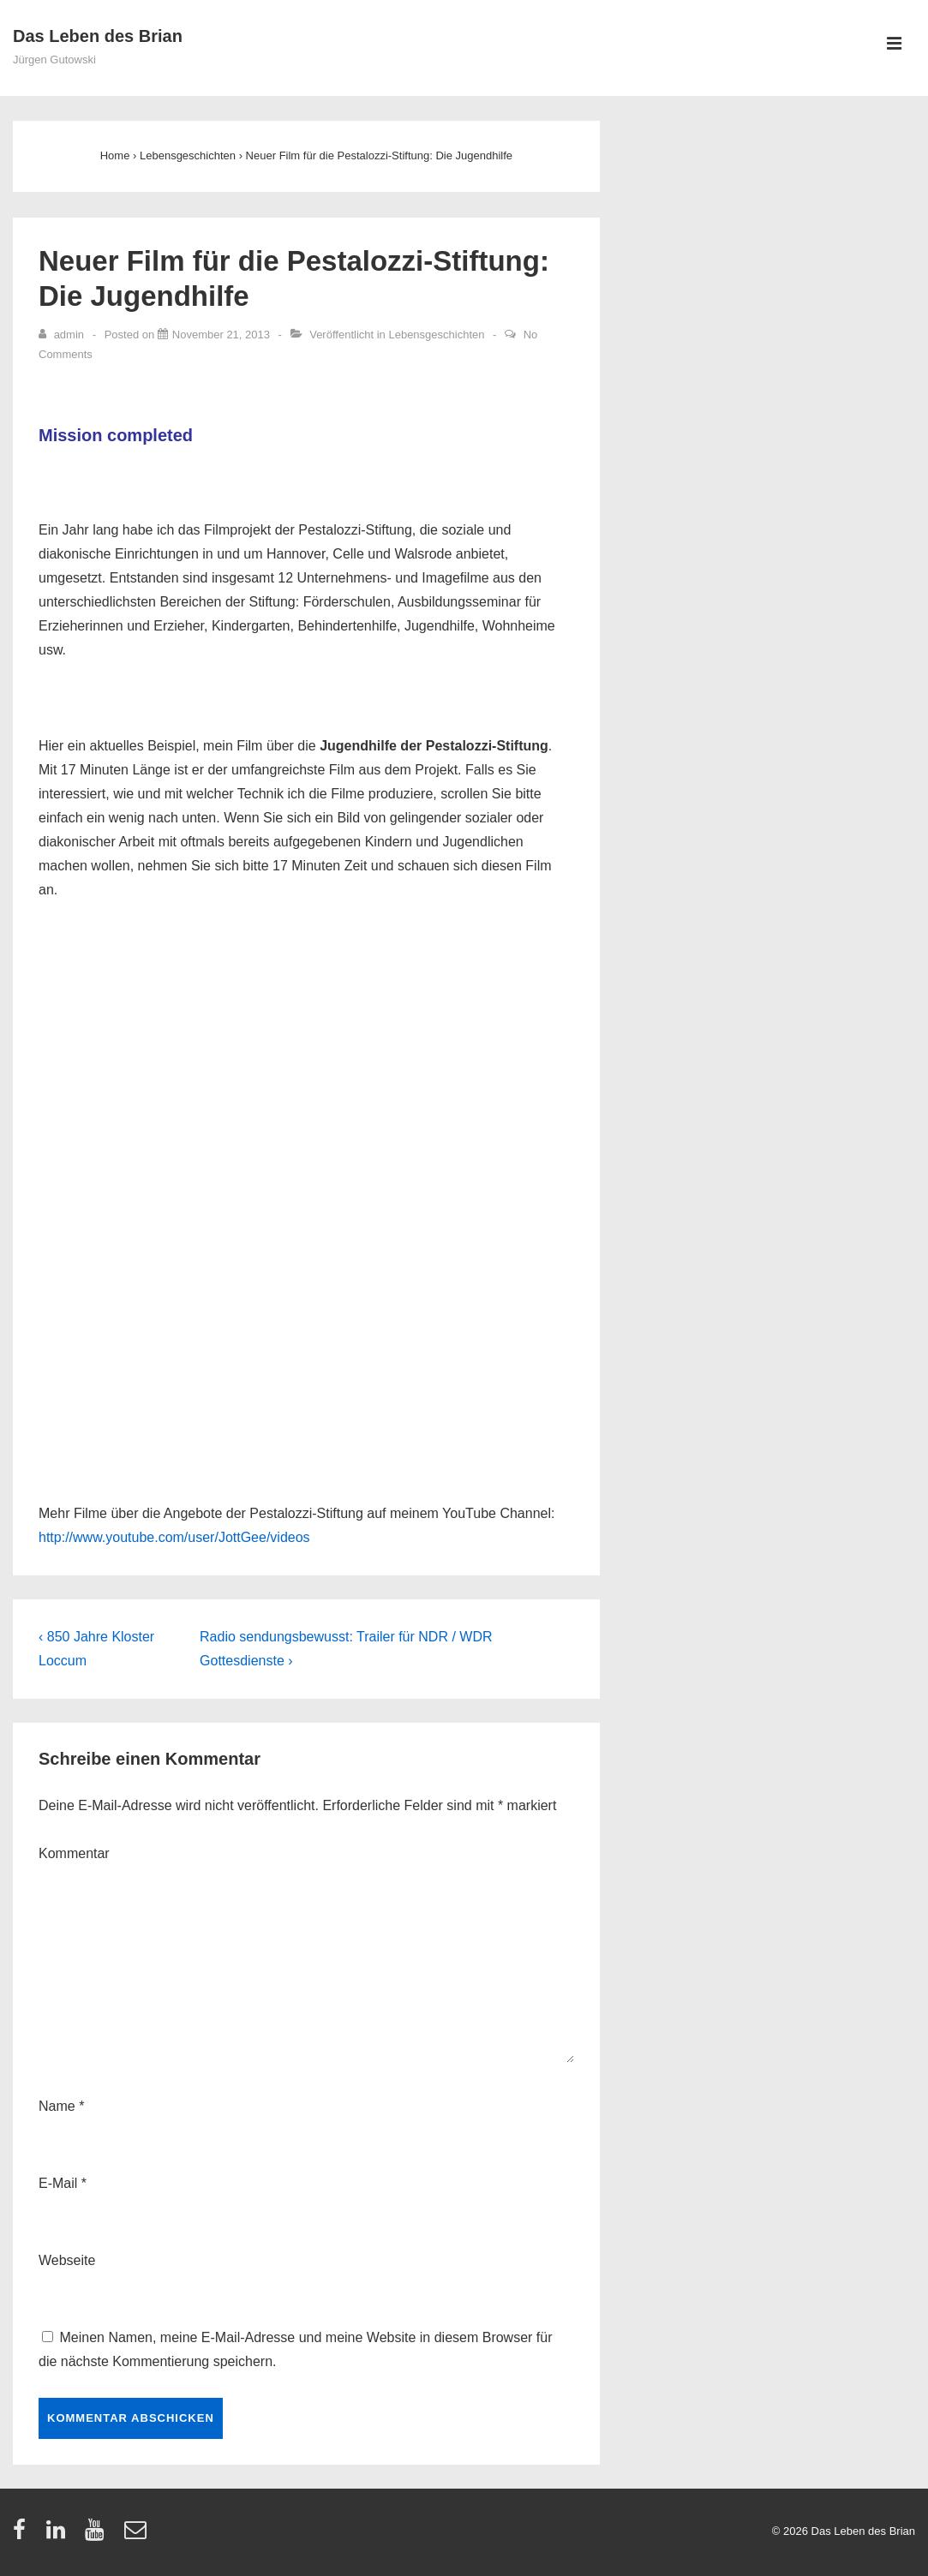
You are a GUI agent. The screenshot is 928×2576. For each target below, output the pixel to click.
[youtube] (98, 2535)
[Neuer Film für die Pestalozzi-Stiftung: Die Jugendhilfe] (221, 334)
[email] (137, 2535)
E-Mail (58, 2183)
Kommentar (74, 1853)
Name (57, 2106)
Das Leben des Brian (98, 36)
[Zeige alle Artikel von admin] (63, 334)
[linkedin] (59, 2535)
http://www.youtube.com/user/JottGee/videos (174, 1537)
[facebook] (23, 2535)
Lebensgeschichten (436, 334)
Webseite (67, 2260)
